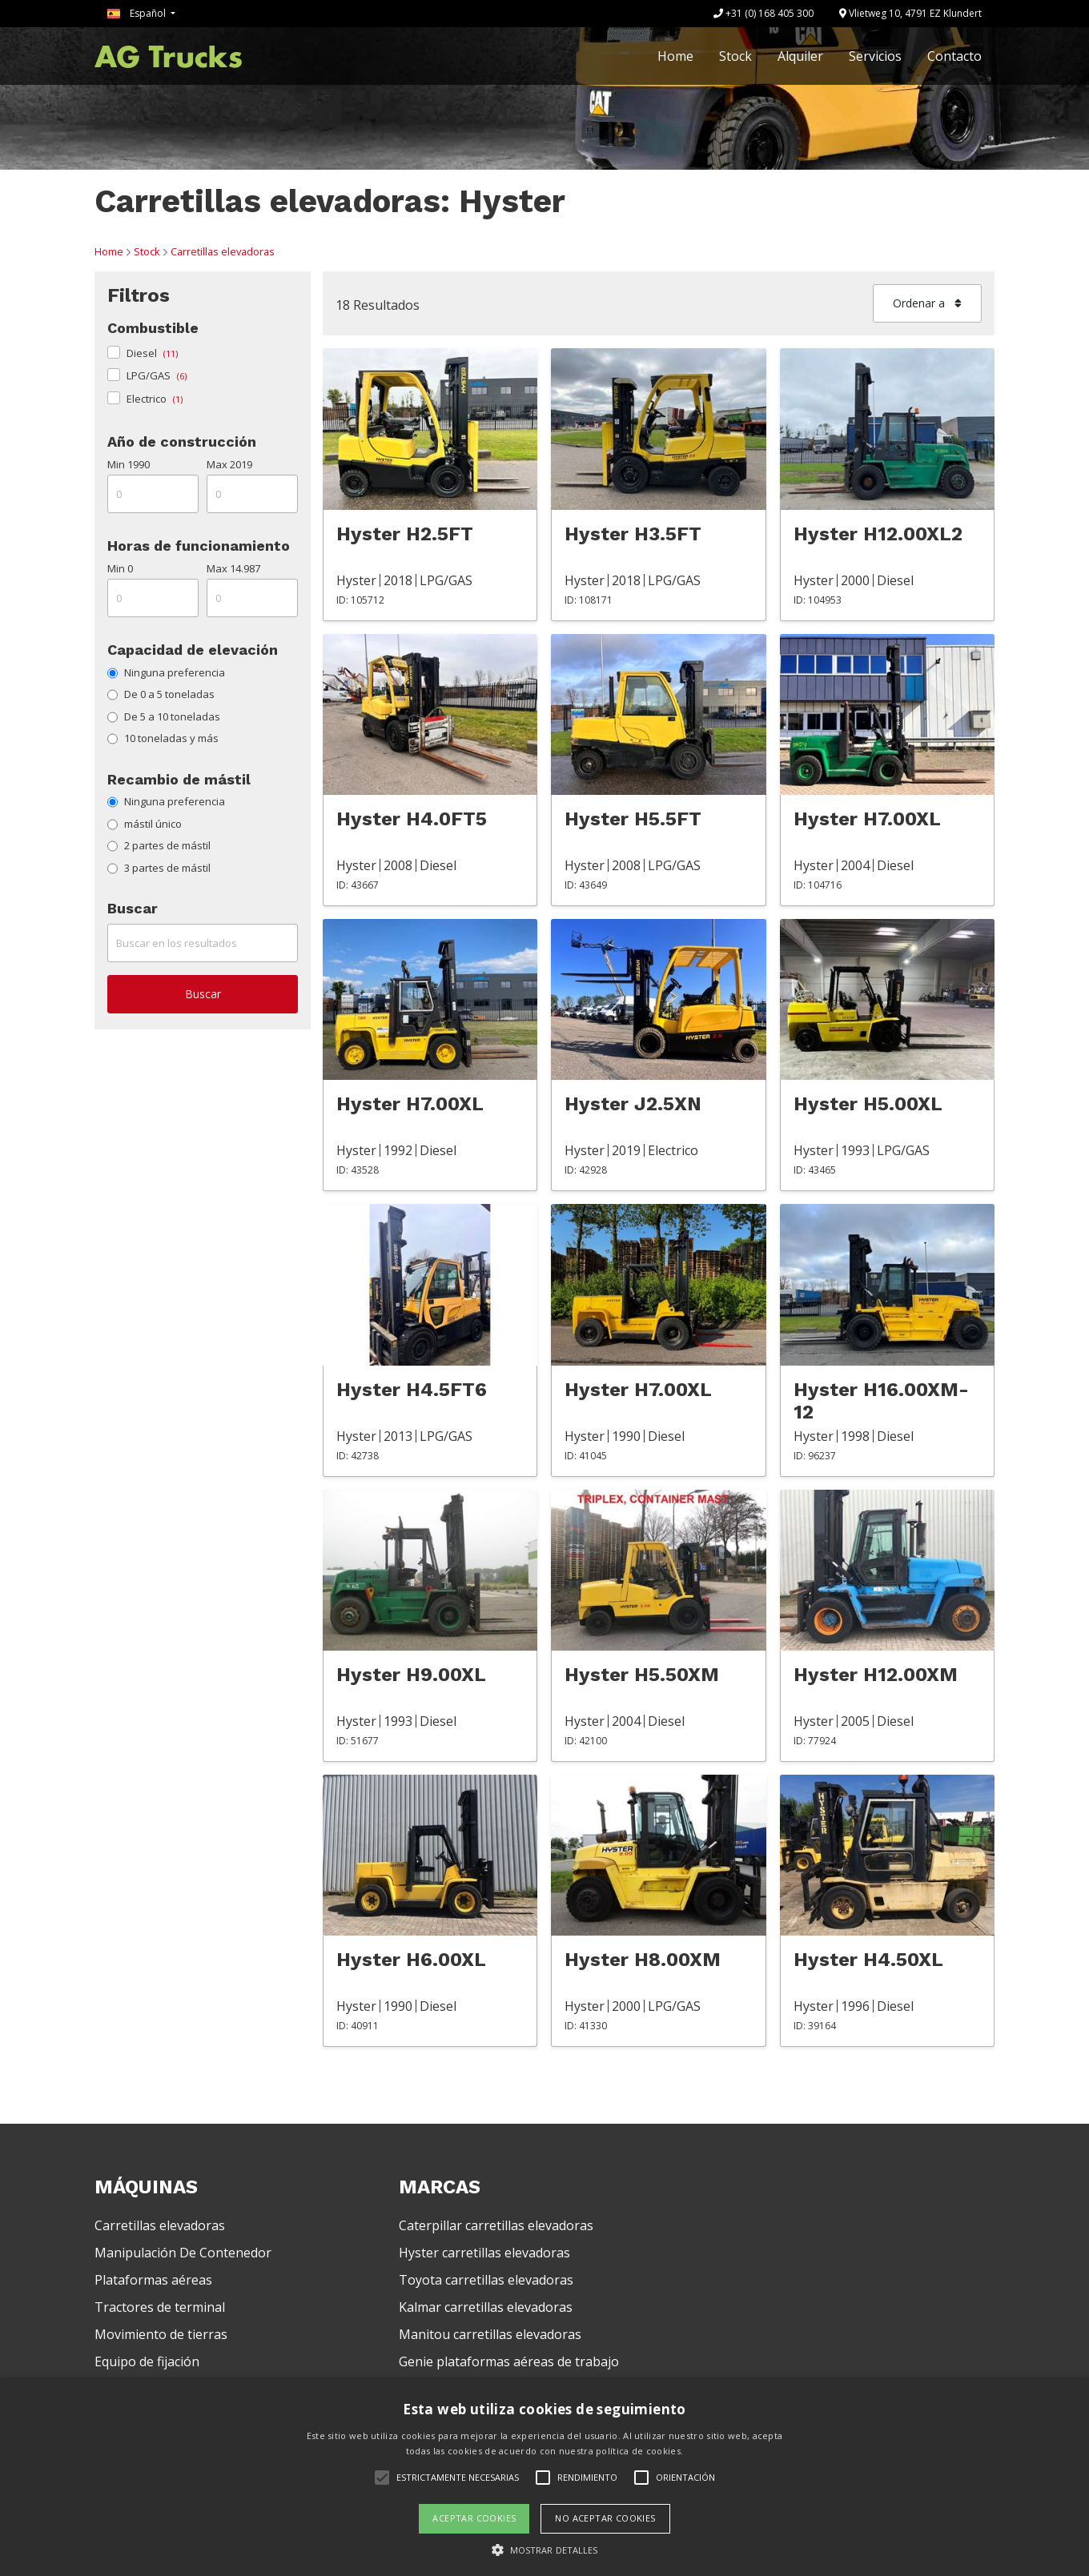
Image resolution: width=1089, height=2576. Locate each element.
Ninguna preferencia (166, 672)
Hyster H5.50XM (642, 1674)
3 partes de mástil (159, 868)
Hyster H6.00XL (411, 1959)
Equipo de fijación (146, 2361)
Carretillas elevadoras (223, 251)
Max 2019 (229, 464)
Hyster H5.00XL (868, 1104)
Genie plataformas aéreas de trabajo (509, 2361)
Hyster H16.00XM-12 (881, 1400)
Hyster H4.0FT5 (411, 819)
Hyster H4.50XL (868, 1959)
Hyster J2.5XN (633, 1104)
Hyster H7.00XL (867, 819)
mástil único (144, 824)
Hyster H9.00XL (411, 1674)
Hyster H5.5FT (633, 819)
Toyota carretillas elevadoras (486, 2280)
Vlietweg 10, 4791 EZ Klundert (910, 13)
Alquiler (800, 56)
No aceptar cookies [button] (605, 2518)
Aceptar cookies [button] (474, 2518)
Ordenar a (927, 303)
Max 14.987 (233, 568)
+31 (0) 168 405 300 (763, 13)
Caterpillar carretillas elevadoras (496, 2225)
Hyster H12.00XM (876, 1674)
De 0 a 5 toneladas (161, 694)
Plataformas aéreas (153, 2280)
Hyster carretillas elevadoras (484, 2252)
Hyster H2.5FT (404, 534)
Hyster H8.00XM (643, 1959)
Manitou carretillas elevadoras (490, 2334)
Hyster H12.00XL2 (878, 534)
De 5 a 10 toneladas (163, 716)
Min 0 (120, 568)
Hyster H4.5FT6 (411, 1389)
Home (675, 56)
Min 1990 (128, 464)
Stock (735, 56)
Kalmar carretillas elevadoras (486, 2307)
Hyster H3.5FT (633, 534)
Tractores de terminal (159, 2307)
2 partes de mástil (159, 845)
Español (137, 13)
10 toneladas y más (163, 738)
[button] (545, 2550)
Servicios (875, 56)
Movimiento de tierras (160, 2334)
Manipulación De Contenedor (182, 2252)
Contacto (954, 56)
